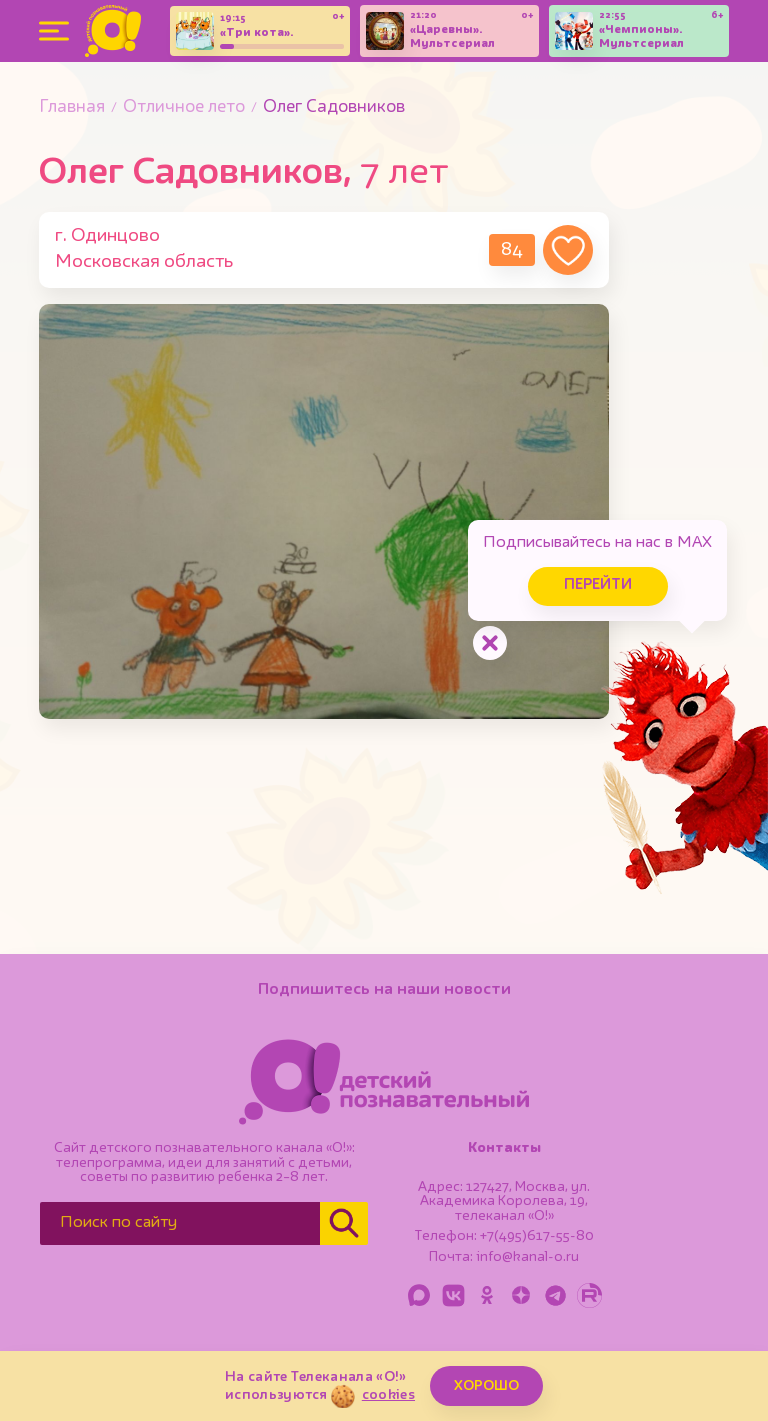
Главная (72, 107)
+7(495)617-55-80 (537, 1236)
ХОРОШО (486, 1386)
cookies (388, 1395)
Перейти (598, 585)
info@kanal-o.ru (527, 1257)
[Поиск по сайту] (180, 1223)
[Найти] (344, 1223)
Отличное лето (184, 107)
